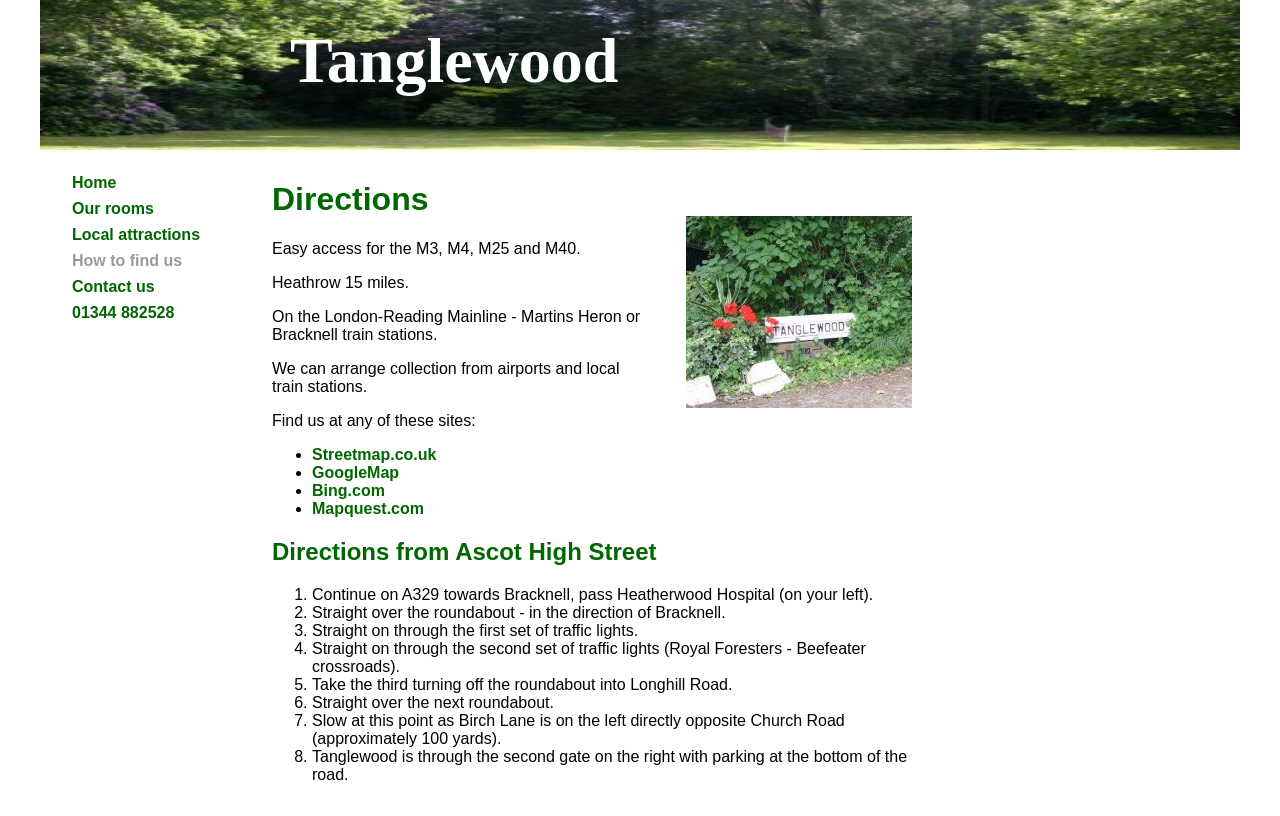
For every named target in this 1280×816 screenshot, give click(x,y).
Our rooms (113, 208)
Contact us (113, 286)
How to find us (127, 260)
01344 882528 (123, 312)
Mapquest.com (368, 508)
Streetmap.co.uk (374, 454)
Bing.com (348, 490)
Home (94, 182)
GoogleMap (355, 472)
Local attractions (136, 234)
